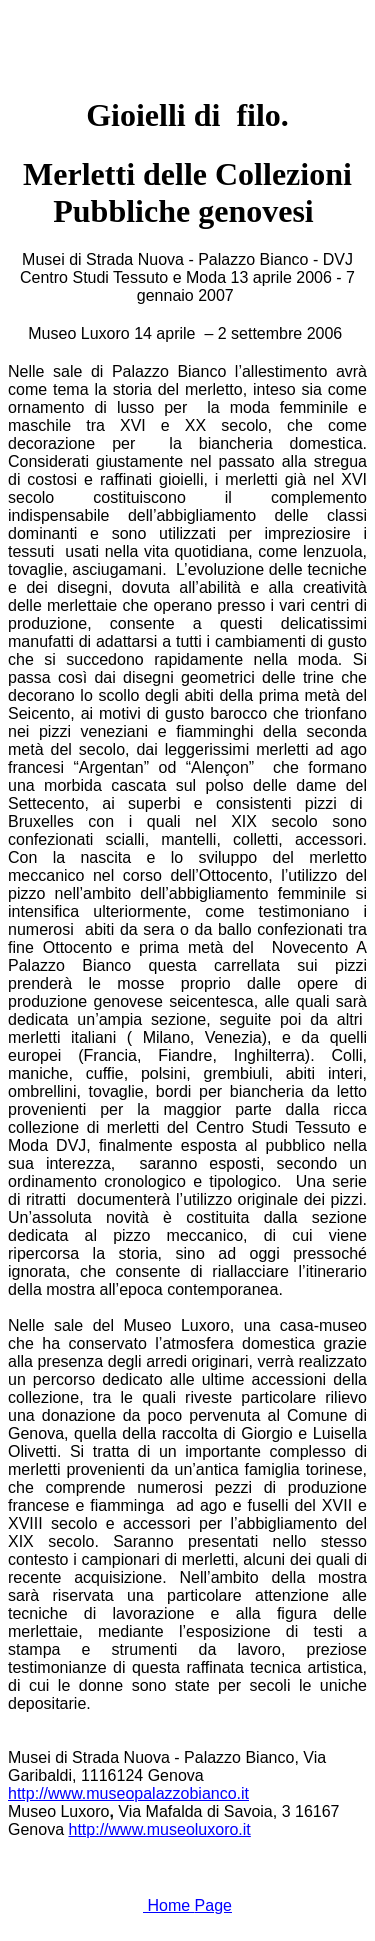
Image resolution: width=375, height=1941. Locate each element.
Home (187, 1905)
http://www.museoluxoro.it (160, 1829)
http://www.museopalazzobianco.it (128, 1793)
